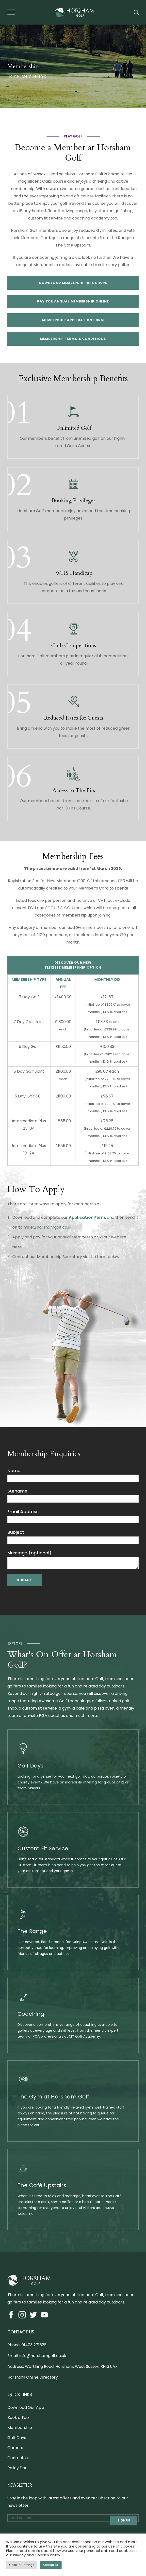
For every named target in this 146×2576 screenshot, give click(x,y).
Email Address (73, 1533)
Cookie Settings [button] (21, 2564)
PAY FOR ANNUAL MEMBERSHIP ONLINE (73, 301)
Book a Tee (18, 2435)
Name (73, 1492)
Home (13, 76)
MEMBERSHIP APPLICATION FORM (73, 320)
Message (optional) (73, 1577)
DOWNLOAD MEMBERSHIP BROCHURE (73, 282)
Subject (73, 1554)
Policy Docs (18, 2485)
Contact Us (18, 2475)
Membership (19, 2445)
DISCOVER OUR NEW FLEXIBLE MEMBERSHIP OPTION (73, 982)
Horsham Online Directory (32, 2395)
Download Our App (25, 2425)
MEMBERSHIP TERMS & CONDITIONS (73, 338)
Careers (15, 2465)
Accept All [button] (51, 2564)
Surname (73, 1512)
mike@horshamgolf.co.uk (47, 1244)
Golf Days (16, 2455)
